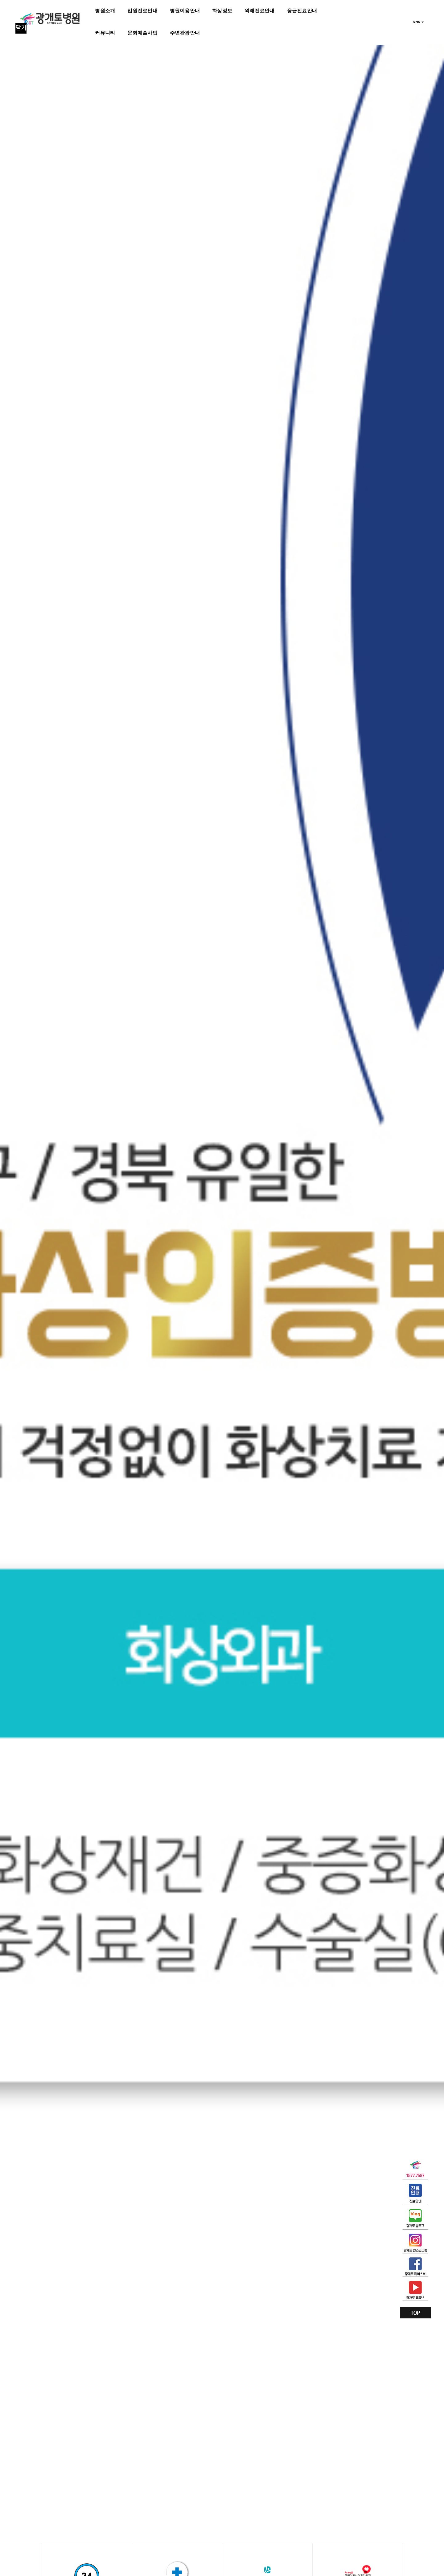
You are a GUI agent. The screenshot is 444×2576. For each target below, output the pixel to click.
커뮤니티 (105, 33)
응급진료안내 (302, 11)
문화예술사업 (142, 33)
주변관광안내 (185, 33)
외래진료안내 (259, 11)
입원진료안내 (142, 11)
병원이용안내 (185, 11)
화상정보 (222, 11)
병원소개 (105, 11)
